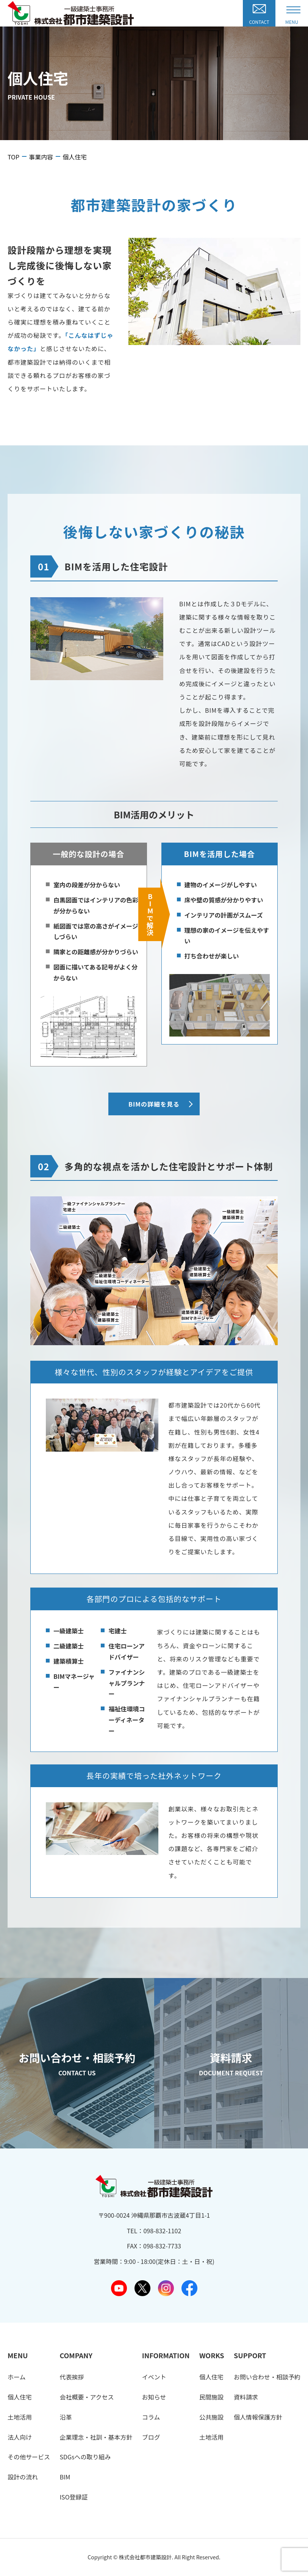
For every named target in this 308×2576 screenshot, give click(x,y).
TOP (13, 156)
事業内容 (41, 156)
